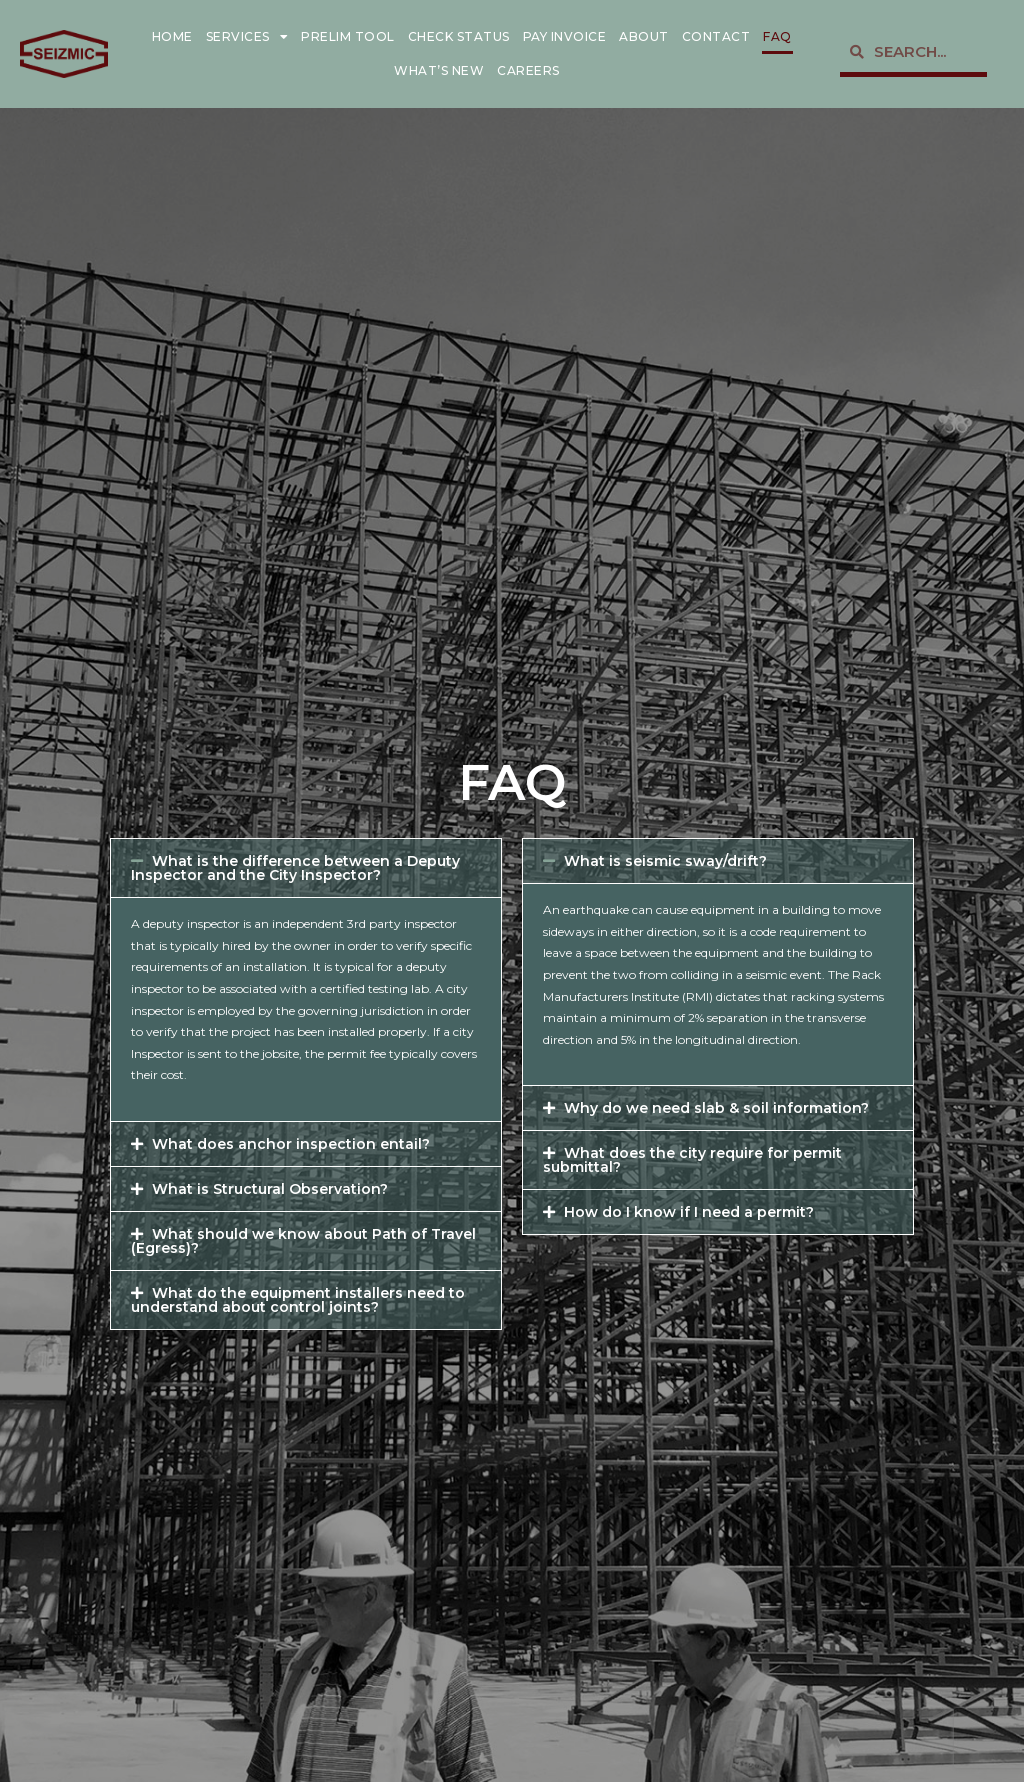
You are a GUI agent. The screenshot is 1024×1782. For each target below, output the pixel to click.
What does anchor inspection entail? (291, 1144)
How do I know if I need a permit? (689, 1212)
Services (247, 37)
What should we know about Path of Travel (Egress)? (303, 1241)
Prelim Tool (348, 36)
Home (172, 36)
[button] (306, 868)
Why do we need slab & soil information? (716, 1108)
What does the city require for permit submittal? (692, 1160)
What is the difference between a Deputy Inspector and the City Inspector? (295, 868)
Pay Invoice (565, 36)
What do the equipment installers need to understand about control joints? (298, 1300)
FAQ (777, 36)
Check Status (459, 36)
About (644, 36)
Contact (716, 36)
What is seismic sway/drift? (665, 861)
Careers (528, 70)
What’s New (439, 70)
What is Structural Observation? (270, 1189)
